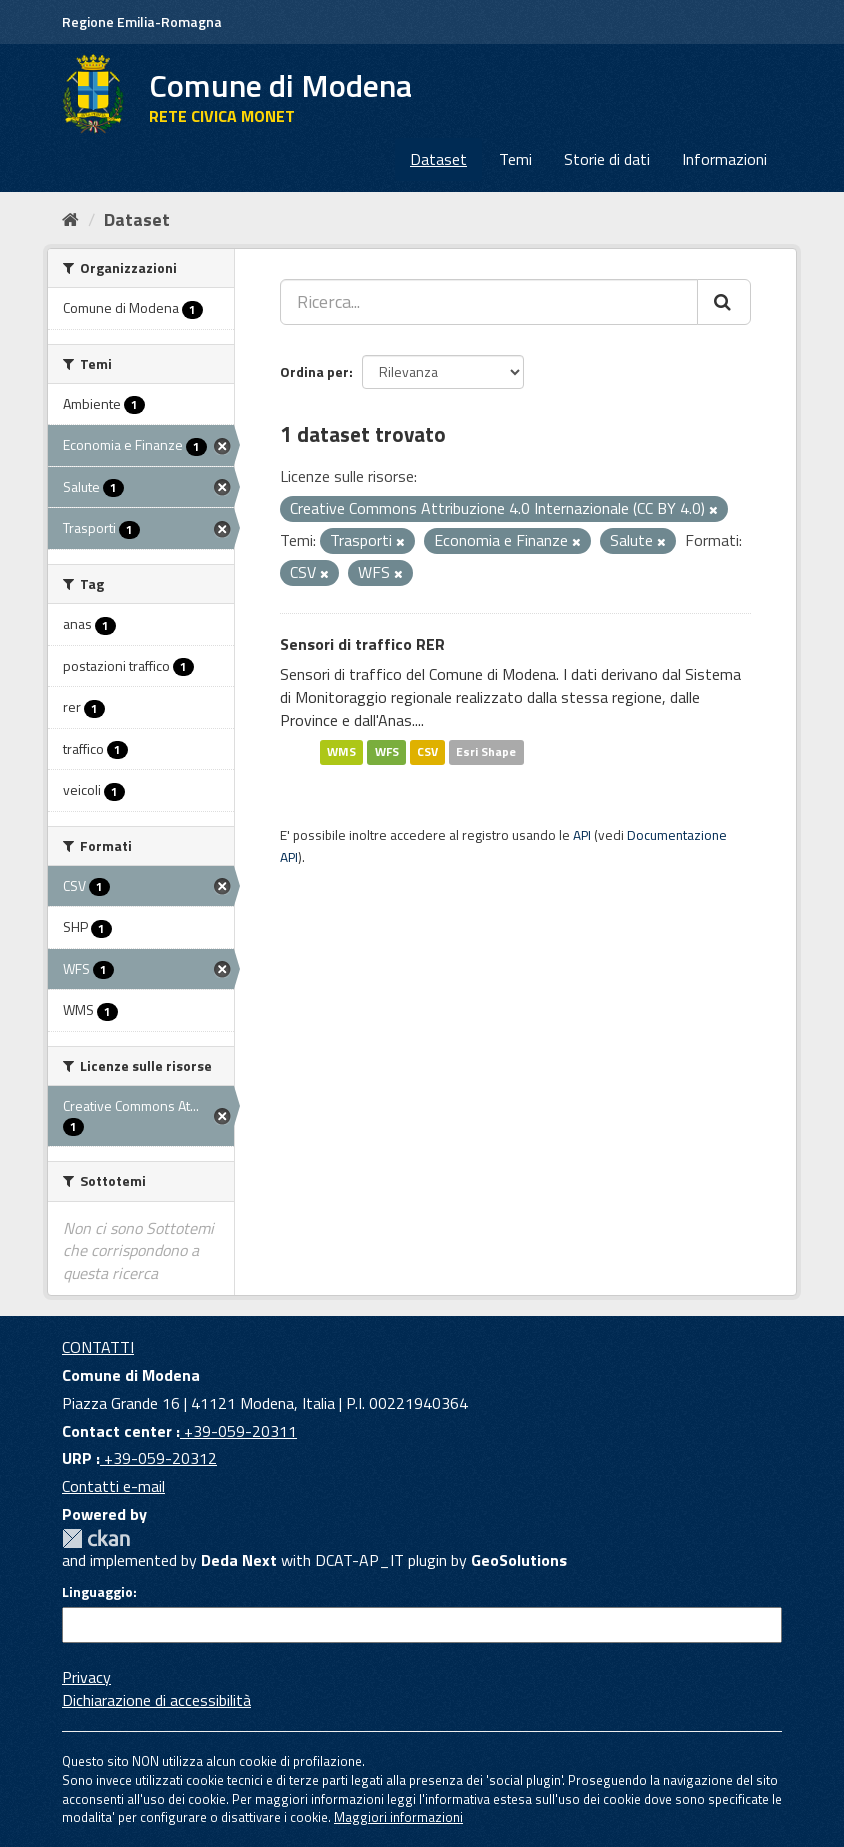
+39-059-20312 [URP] (158, 1458)
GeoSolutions (519, 1560)
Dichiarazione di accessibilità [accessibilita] (156, 1700)
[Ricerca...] (489, 302)
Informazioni (724, 159)
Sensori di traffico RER (362, 644)
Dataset (438, 159)
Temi (515, 159)
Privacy (86, 1677)
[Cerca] (724, 302)
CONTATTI (98, 1347)
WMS (341, 752)
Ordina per (314, 371)
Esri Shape (486, 752)
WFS (387, 752)
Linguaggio (97, 1592)
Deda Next (239, 1560)
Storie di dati (607, 159)
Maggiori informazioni (398, 1817)
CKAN (96, 1538)
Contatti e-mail (113, 1486)
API (582, 835)
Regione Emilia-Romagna (142, 21)
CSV (427, 752)
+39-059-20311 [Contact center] (238, 1431)
